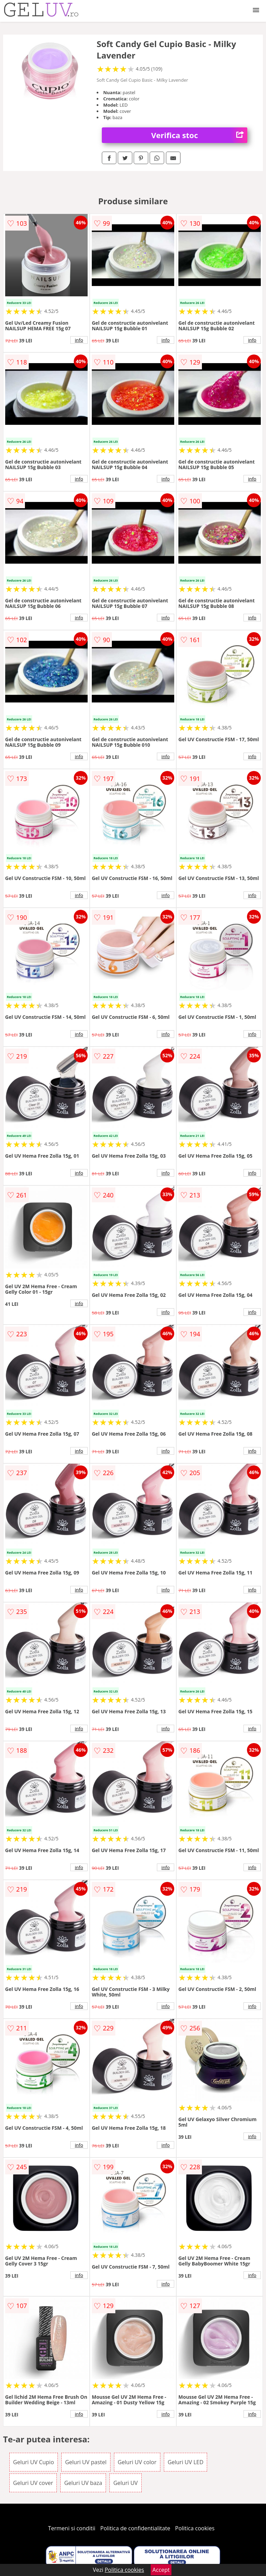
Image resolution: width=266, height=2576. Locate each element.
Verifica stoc (199, 135)
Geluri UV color (137, 2462)
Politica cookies (195, 2528)
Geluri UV (125, 2483)
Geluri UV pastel (86, 2462)
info (79, 340)
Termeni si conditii (72, 2528)
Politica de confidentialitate (135, 2528)
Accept (161, 2570)
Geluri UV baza (83, 2483)
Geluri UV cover (33, 2483)
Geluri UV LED (185, 2462)
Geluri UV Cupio (33, 2462)
